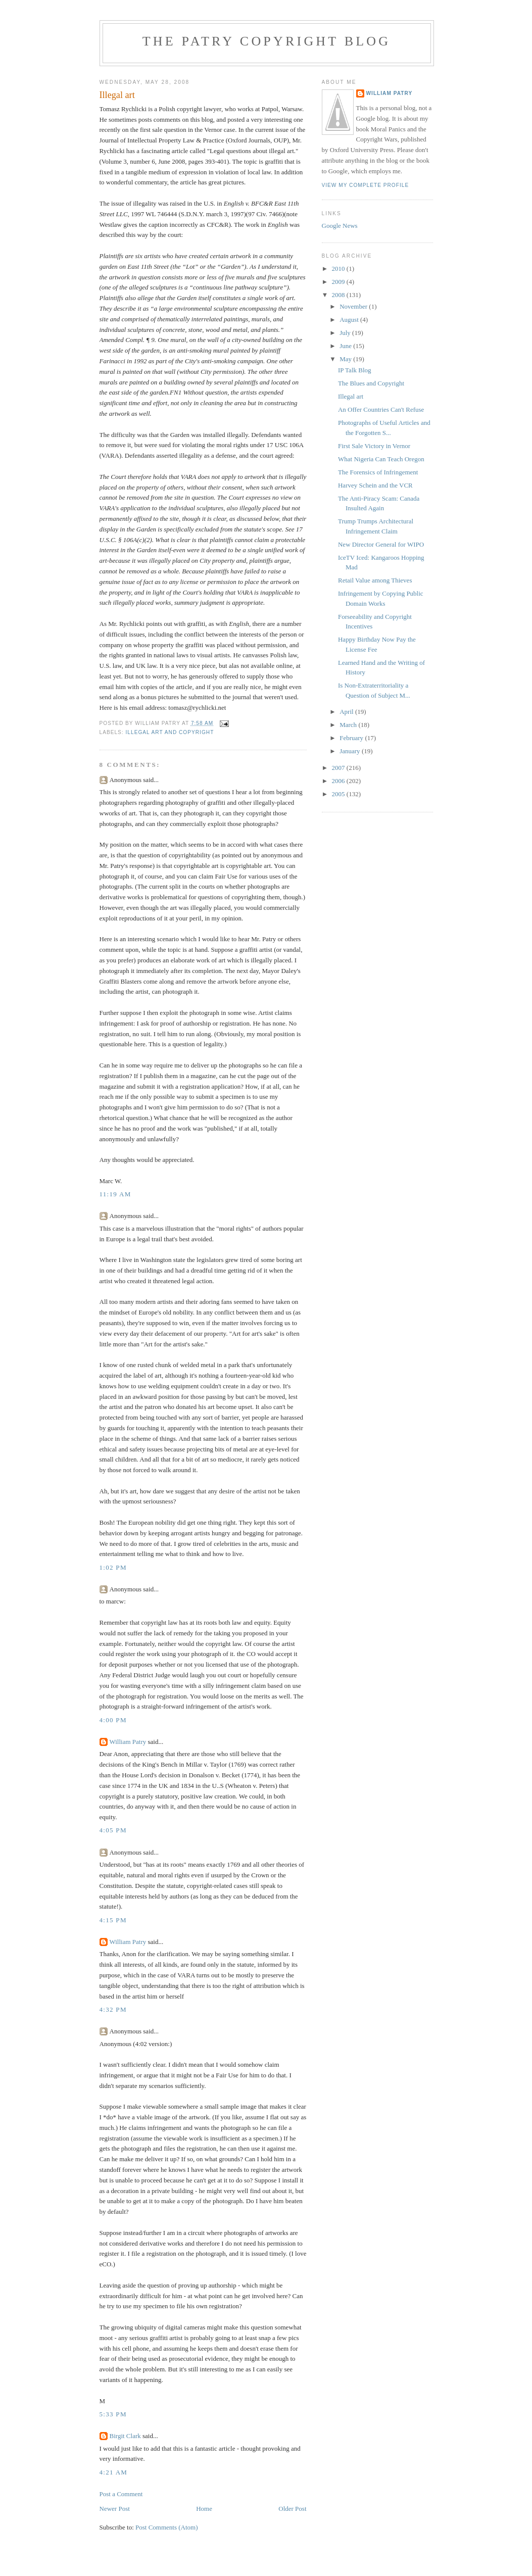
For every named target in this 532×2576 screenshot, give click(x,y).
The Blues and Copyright (371, 383)
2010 (339, 268)
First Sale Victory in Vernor (374, 446)
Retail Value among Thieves (375, 580)
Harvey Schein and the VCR (375, 485)
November (354, 306)
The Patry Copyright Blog (266, 41)
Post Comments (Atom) (166, 2527)
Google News (340, 225)
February (352, 738)
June (346, 346)
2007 (339, 767)
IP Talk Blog (354, 370)
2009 (339, 281)
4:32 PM (113, 2009)
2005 (339, 794)
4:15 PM (113, 1920)
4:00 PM (113, 1720)
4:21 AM (114, 2472)
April (347, 711)
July (346, 332)
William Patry (128, 1741)
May (346, 359)
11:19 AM (115, 1194)
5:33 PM (113, 2414)
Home (204, 2508)
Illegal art (350, 396)
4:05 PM (113, 1830)
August (350, 319)
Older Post (292, 2508)
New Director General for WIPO (381, 544)
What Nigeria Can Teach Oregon (381, 459)
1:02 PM (113, 1567)
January (351, 751)
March (349, 724)
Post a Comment (121, 2494)
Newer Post (115, 2508)
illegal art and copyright (170, 732)
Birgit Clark (125, 2436)
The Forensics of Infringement (378, 472)
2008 (339, 295)
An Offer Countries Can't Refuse (381, 409)
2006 (339, 781)
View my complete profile (365, 185)
